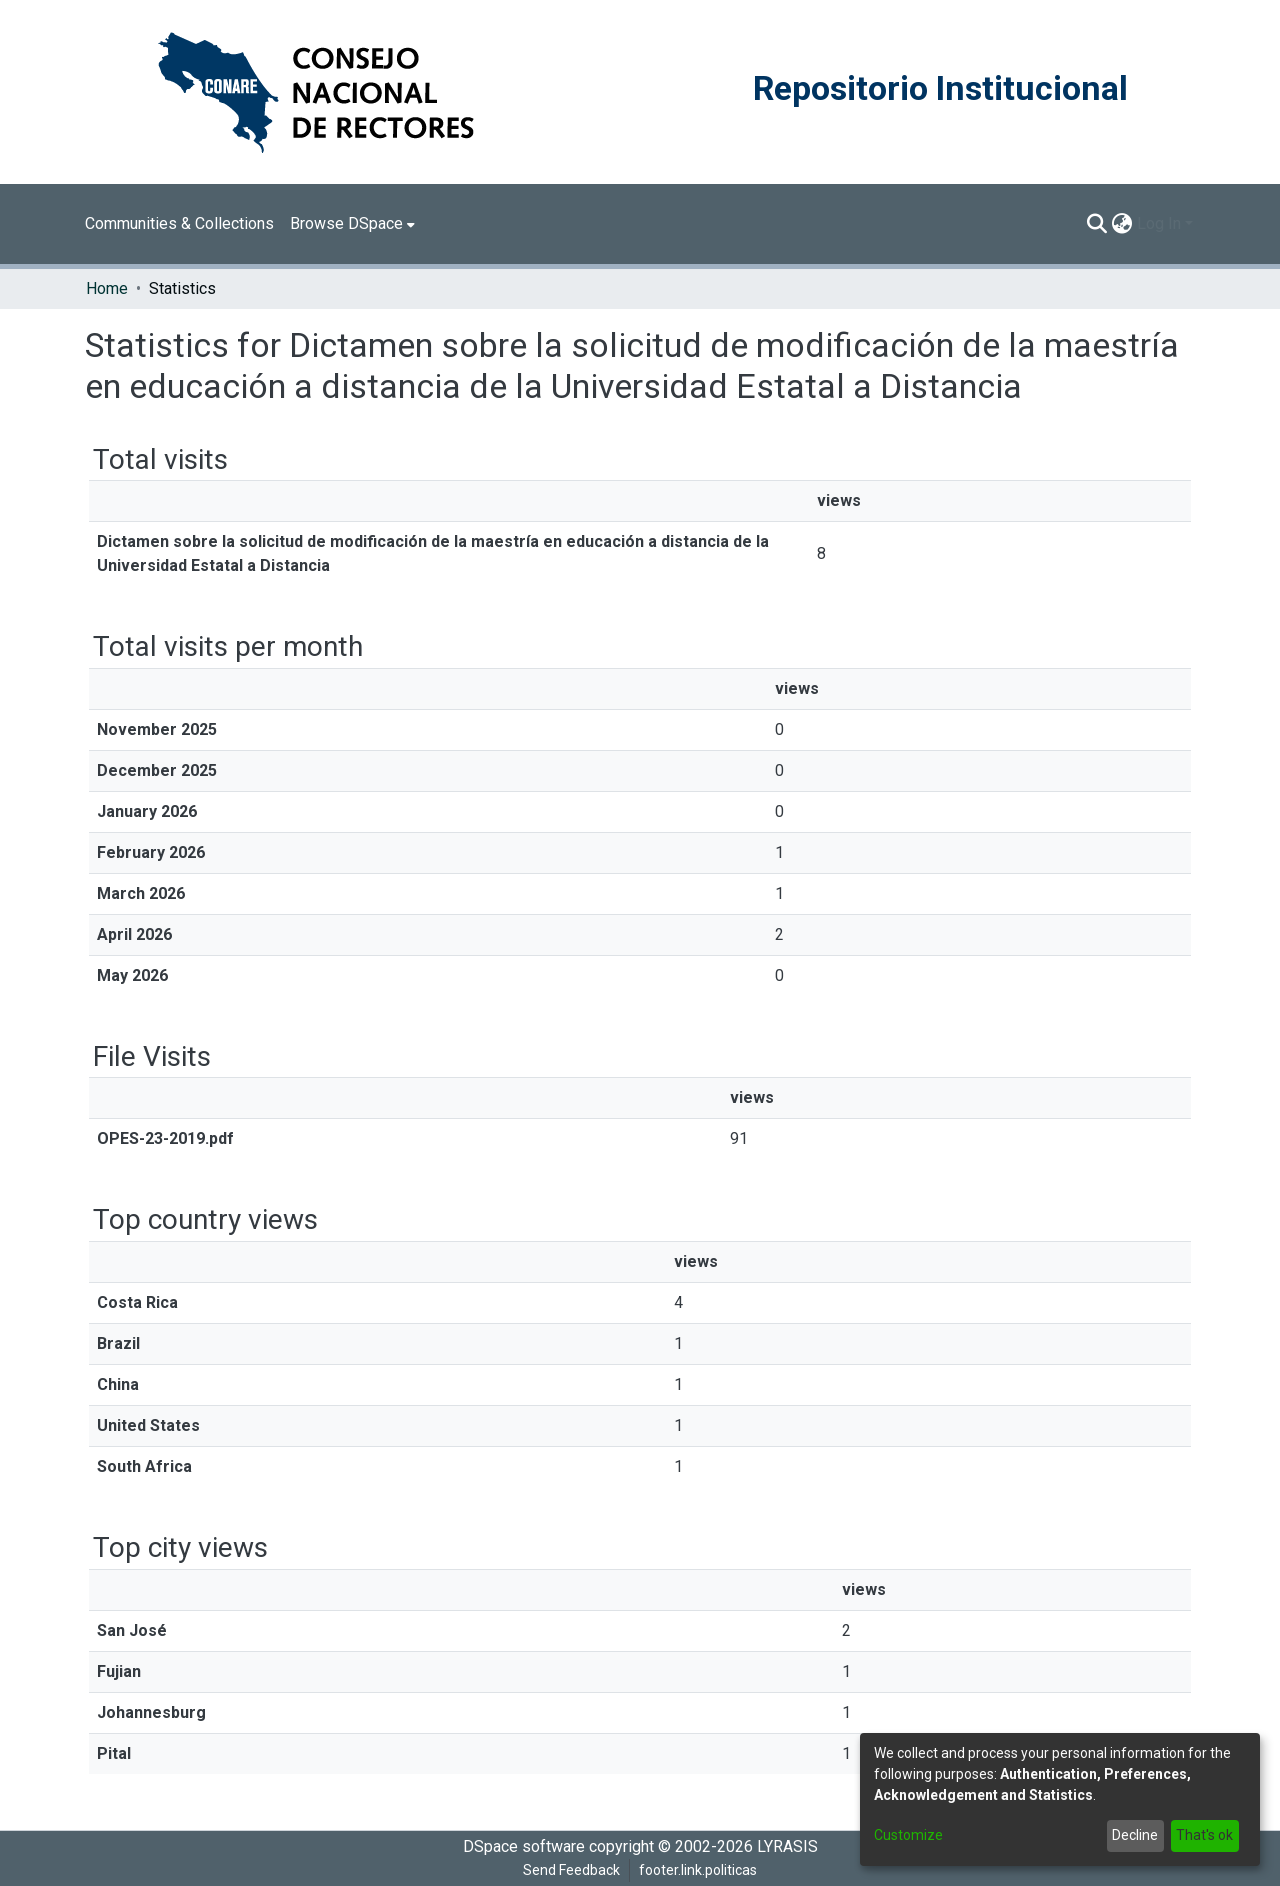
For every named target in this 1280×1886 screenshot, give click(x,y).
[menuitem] (352, 224)
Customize (908, 1835)
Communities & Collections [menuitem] (179, 223)
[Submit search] (1097, 224)
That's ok (1204, 1835)
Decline (1135, 1835)
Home (107, 288)
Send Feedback (571, 1870)
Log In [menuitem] (1159, 223)
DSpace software (524, 1846)
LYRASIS (787, 1846)
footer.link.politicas (698, 1870)
